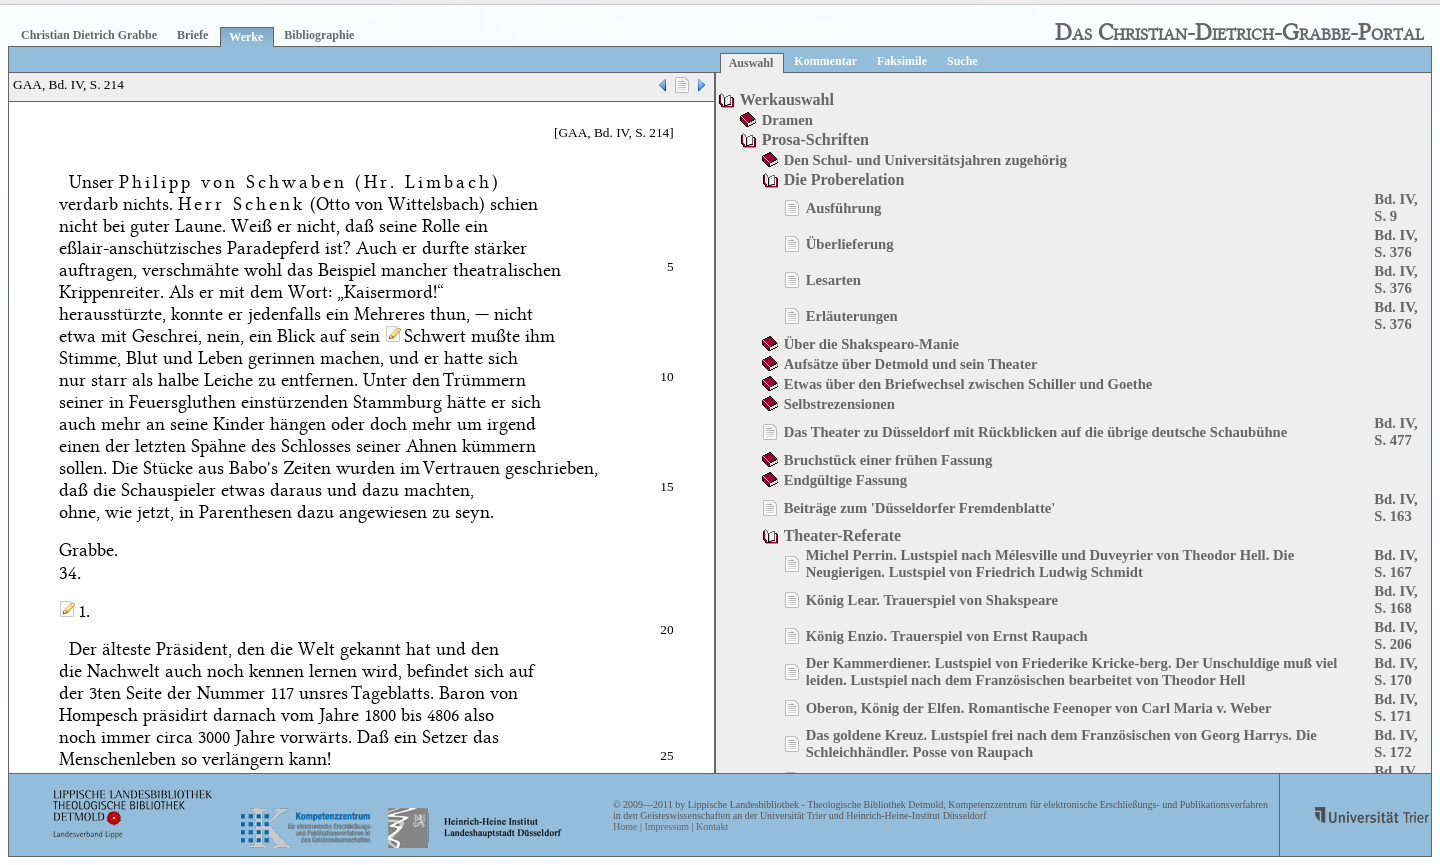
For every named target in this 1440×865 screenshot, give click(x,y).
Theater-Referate (843, 535)
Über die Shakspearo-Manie (871, 344)
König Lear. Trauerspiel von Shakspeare (932, 600)
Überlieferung (850, 244)
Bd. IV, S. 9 (1395, 207)
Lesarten (833, 280)
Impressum (666, 826)
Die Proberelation (844, 179)
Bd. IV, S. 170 (1395, 671)
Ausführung (844, 208)
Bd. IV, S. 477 (1395, 431)
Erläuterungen (852, 316)
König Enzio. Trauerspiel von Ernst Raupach (947, 636)
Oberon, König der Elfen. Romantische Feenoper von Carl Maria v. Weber (1039, 708)
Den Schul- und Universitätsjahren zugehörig (925, 160)
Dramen (787, 120)
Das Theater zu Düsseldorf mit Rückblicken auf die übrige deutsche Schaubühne (1036, 432)
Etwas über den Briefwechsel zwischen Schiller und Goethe (968, 384)
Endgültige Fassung (845, 480)
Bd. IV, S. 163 (1395, 507)
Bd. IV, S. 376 (1395, 243)
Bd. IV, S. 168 (1395, 599)
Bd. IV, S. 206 (1395, 635)
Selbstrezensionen (839, 404)
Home (625, 826)
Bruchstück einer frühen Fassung (888, 460)
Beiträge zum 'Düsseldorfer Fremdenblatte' (920, 508)
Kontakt (712, 826)
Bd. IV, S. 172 (1395, 743)
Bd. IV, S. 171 (1395, 707)
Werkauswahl (787, 99)
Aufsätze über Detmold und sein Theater (911, 364)
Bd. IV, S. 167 (1395, 563)
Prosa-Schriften (815, 139)
